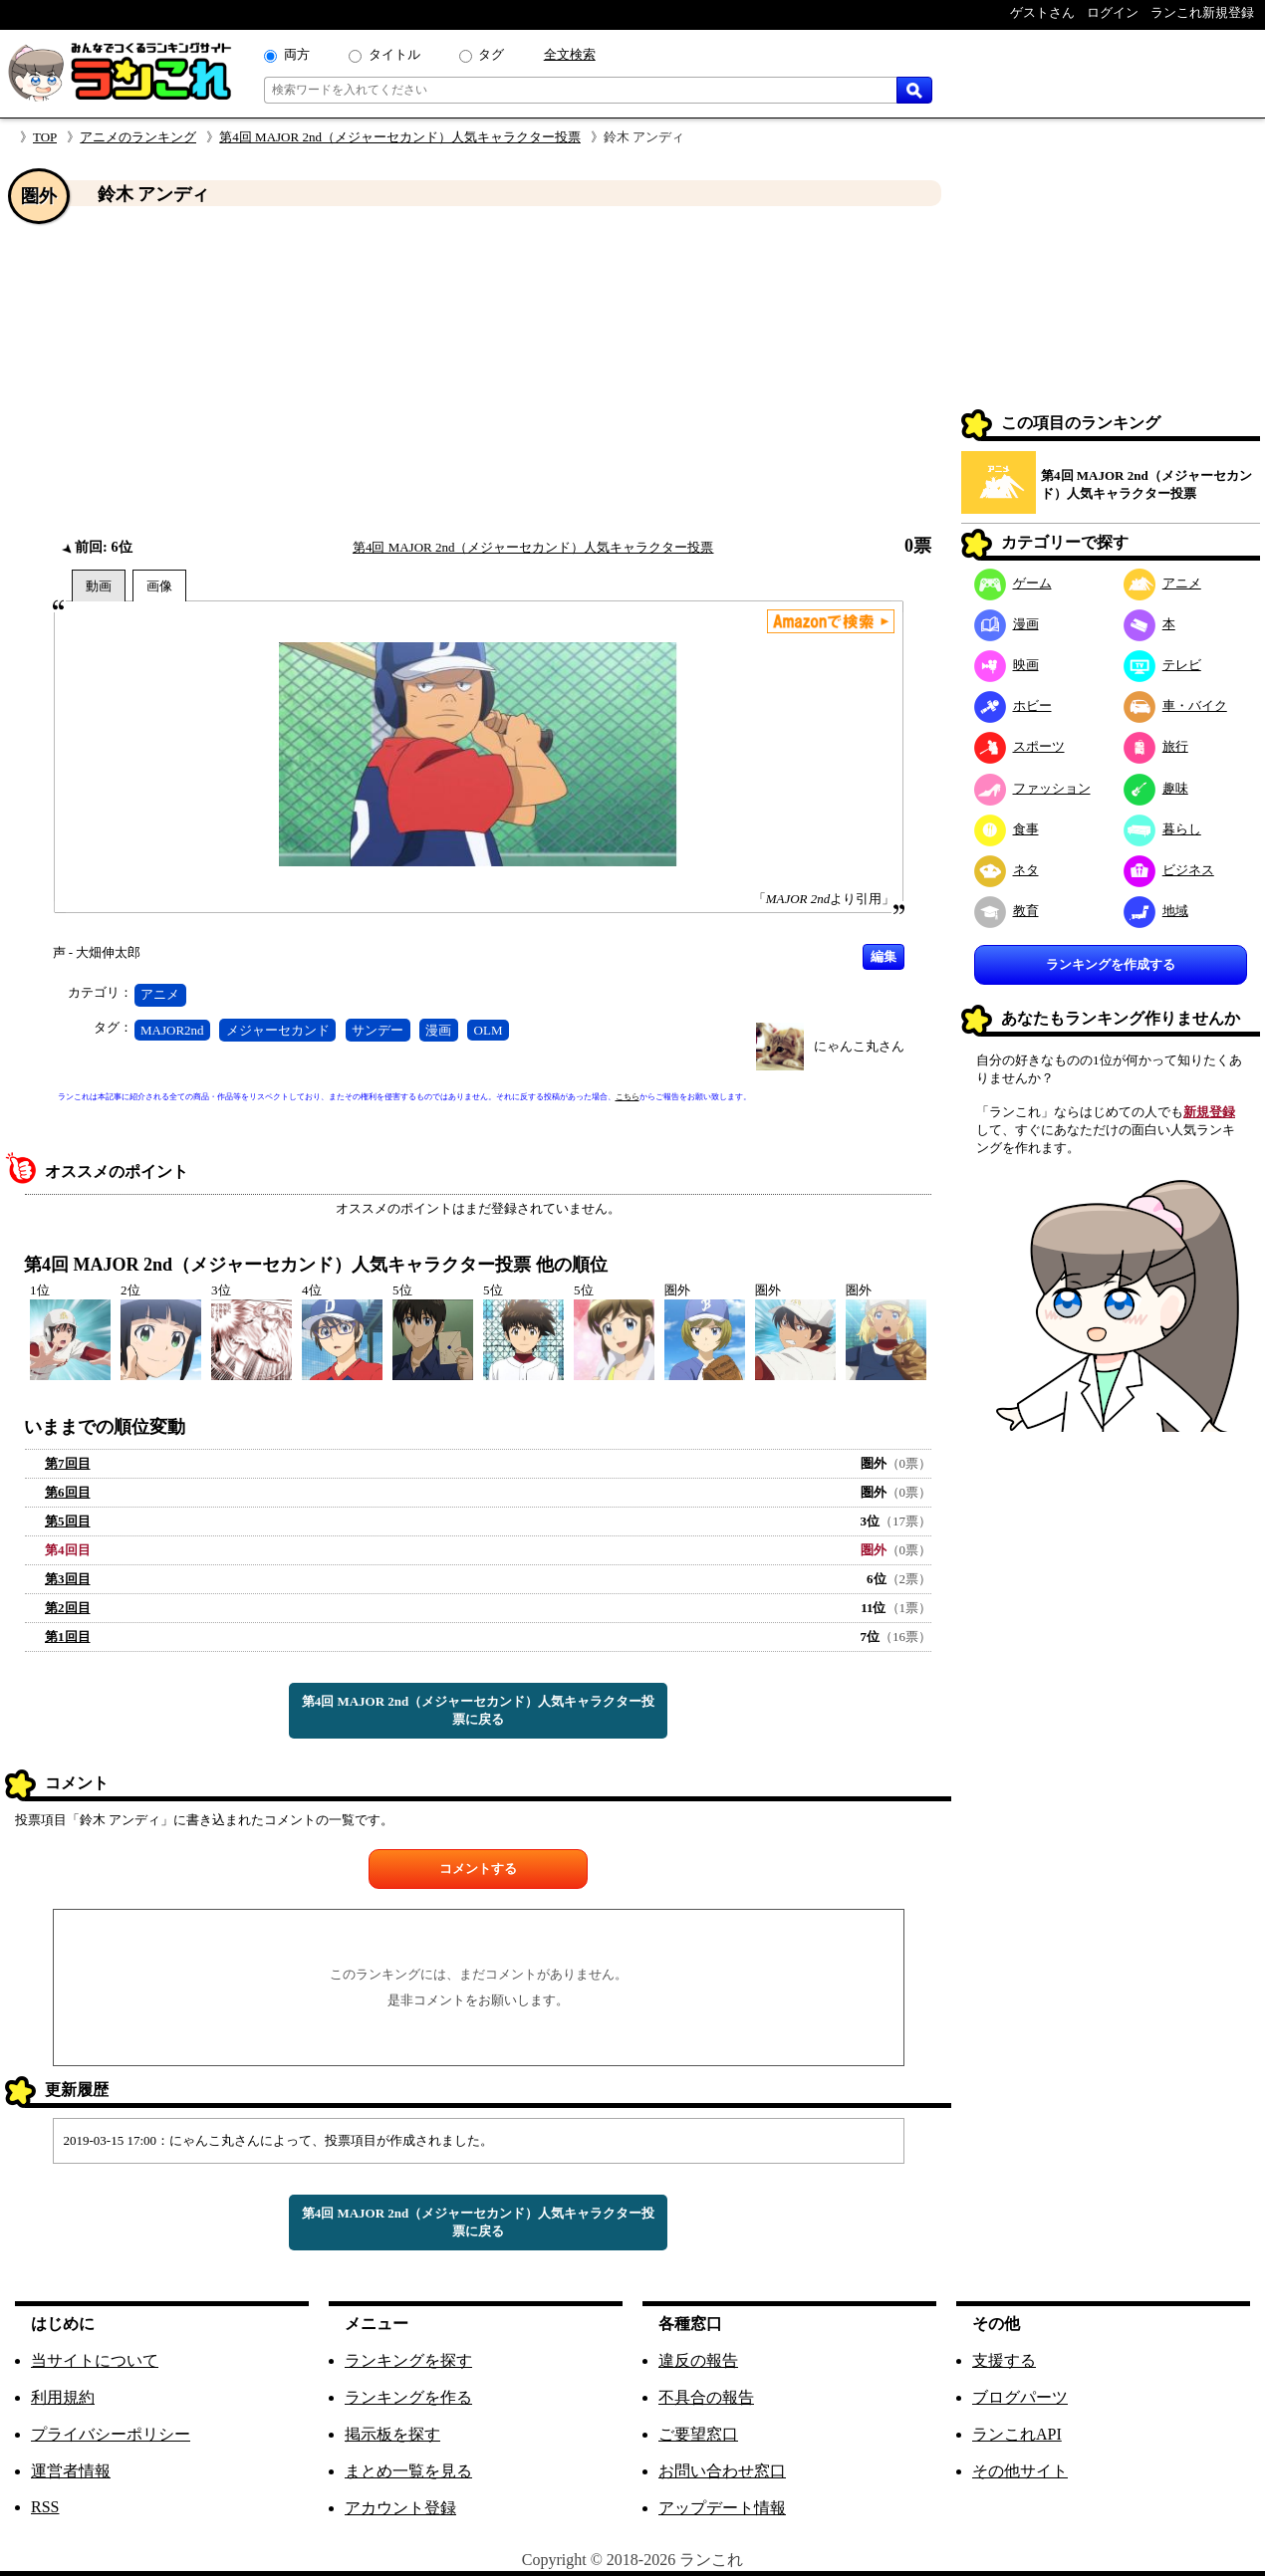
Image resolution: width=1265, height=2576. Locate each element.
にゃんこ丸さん (859, 1046)
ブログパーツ (1020, 2397)
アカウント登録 (400, 2507)
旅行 (1156, 746)
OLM (488, 1030)
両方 (297, 54)
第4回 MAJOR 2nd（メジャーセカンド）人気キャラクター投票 (400, 136)
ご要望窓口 (698, 2434)
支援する (1004, 2360)
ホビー (1013, 705)
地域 (1156, 910)
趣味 (1156, 788)
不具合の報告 (706, 2397)
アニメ (159, 994)
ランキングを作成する (1110, 964)
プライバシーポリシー (110, 2434)
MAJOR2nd (172, 1030)
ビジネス (1169, 869)
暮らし (1162, 828)
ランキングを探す (408, 2360)
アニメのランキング (138, 136)
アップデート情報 (722, 2507)
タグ (491, 54)
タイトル (394, 54)
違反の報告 (698, 2360)
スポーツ (1019, 746)
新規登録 (1209, 1111)
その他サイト (1020, 2470)
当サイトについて (94, 2360)
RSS (45, 2506)
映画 (1006, 664)
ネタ (1006, 869)
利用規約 (63, 2397)
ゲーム (1013, 583)
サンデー (377, 1030)
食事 (1006, 828)
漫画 (438, 1030)
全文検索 (570, 54)
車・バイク (1175, 705)
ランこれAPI (1017, 2434)
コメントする (478, 1868)
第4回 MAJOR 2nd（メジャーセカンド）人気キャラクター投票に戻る (478, 1710)
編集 (883, 956)
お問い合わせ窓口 (722, 2470)
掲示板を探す (392, 2434)
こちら (627, 1096)
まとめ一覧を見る (408, 2470)
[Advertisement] (478, 371)
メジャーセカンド (278, 1030)
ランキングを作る (408, 2397)
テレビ (1162, 664)
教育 (1006, 910)
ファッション (1032, 788)
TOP (45, 136)
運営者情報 (71, 2470)
